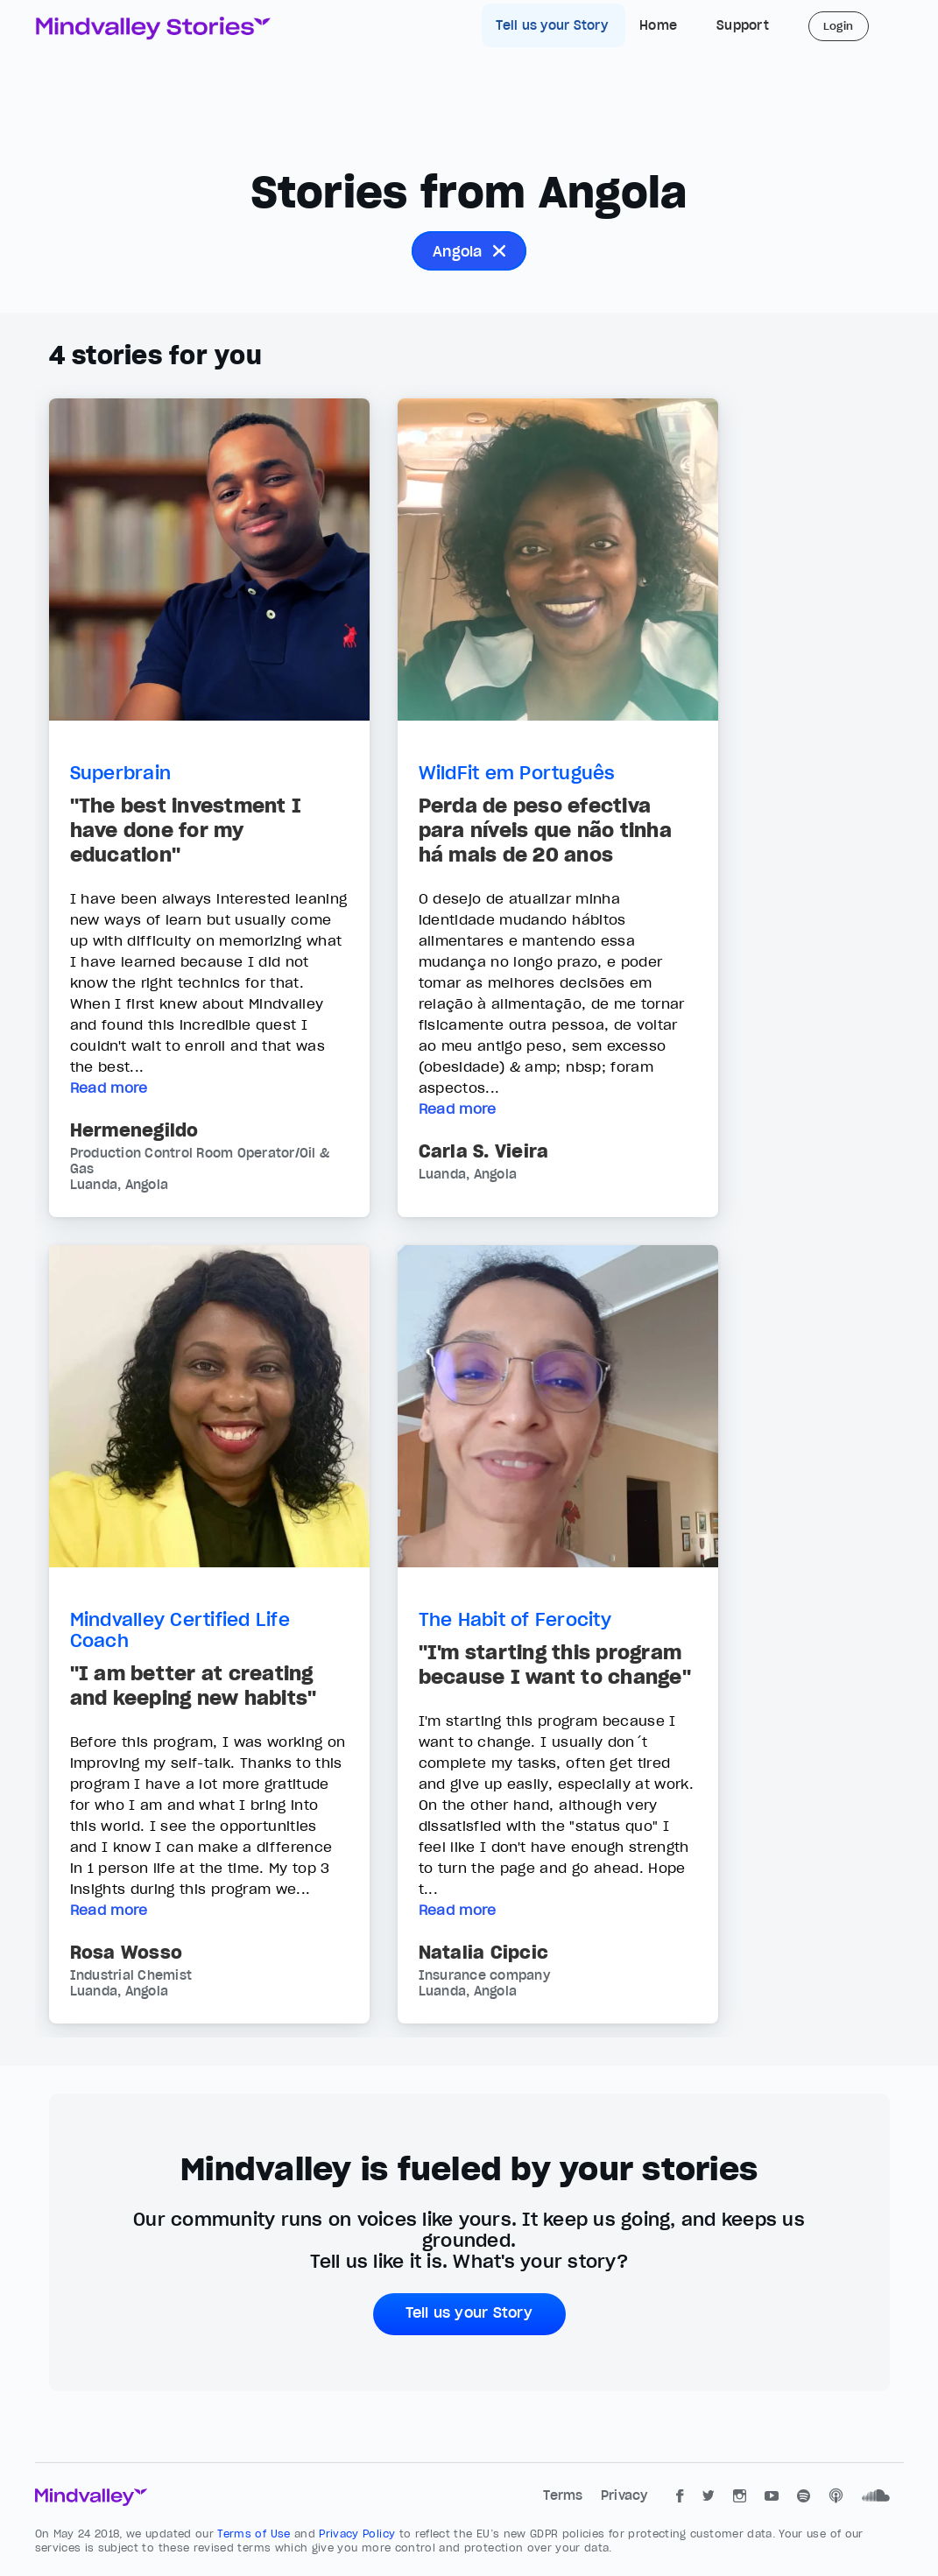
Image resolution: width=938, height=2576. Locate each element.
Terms (565, 2495)
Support (742, 25)
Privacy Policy (358, 2533)
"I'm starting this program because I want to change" (555, 1664)
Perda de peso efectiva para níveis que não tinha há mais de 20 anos (545, 830)
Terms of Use (255, 2533)
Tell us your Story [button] (469, 2312)
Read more (109, 1087)
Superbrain (121, 773)
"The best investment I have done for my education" (186, 830)
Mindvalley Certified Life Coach (180, 1630)
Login (838, 25)
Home (658, 25)
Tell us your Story (553, 25)
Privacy (624, 2495)
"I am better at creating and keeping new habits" (193, 1685)
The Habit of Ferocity (515, 1619)
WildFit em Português (517, 773)
